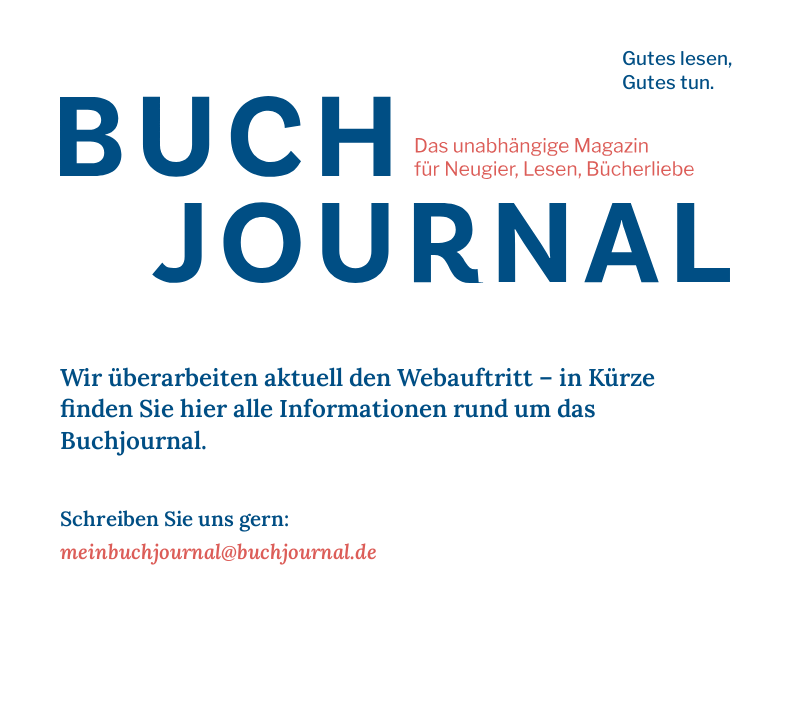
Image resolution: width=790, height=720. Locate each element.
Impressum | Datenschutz (120, 694)
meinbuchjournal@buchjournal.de (218, 551)
